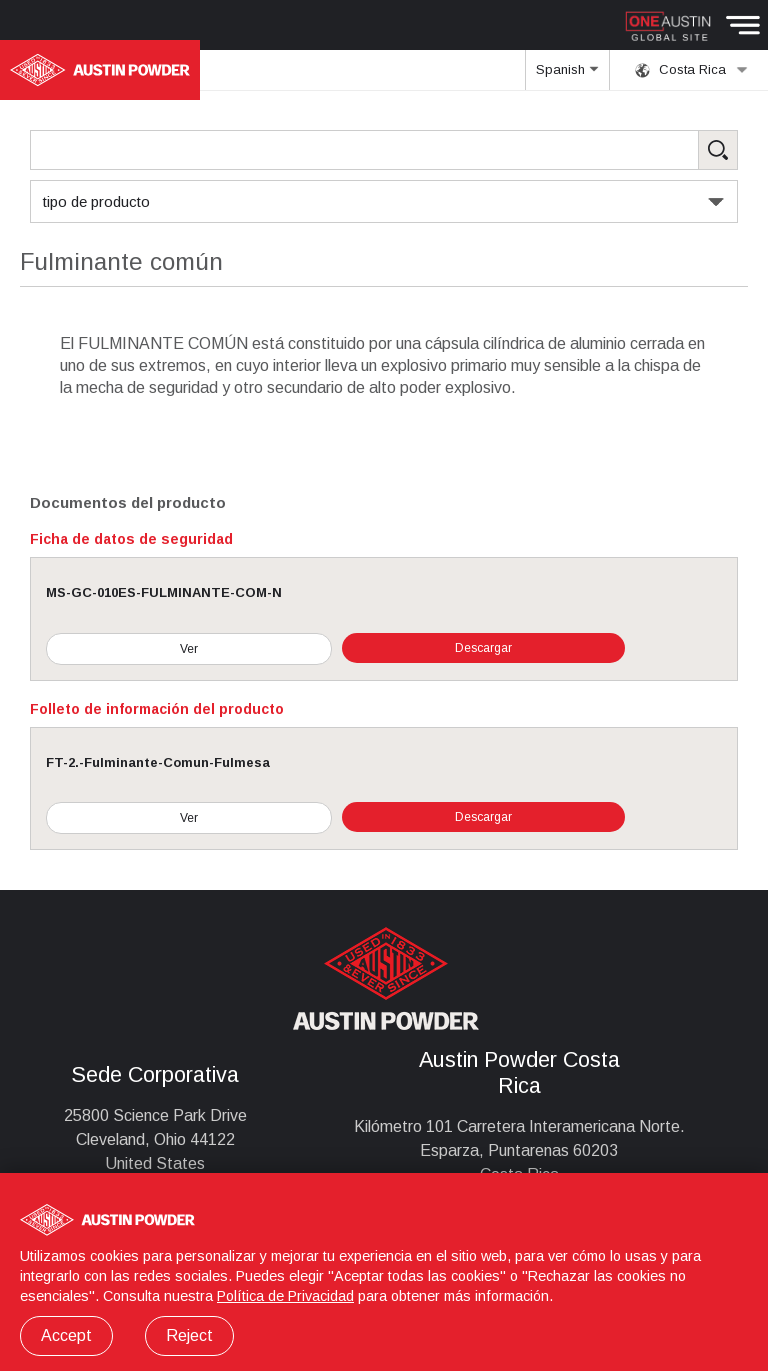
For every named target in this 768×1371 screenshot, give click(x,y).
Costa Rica (691, 70)
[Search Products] (384, 150)
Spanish (567, 76)
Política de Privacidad (285, 1296)
